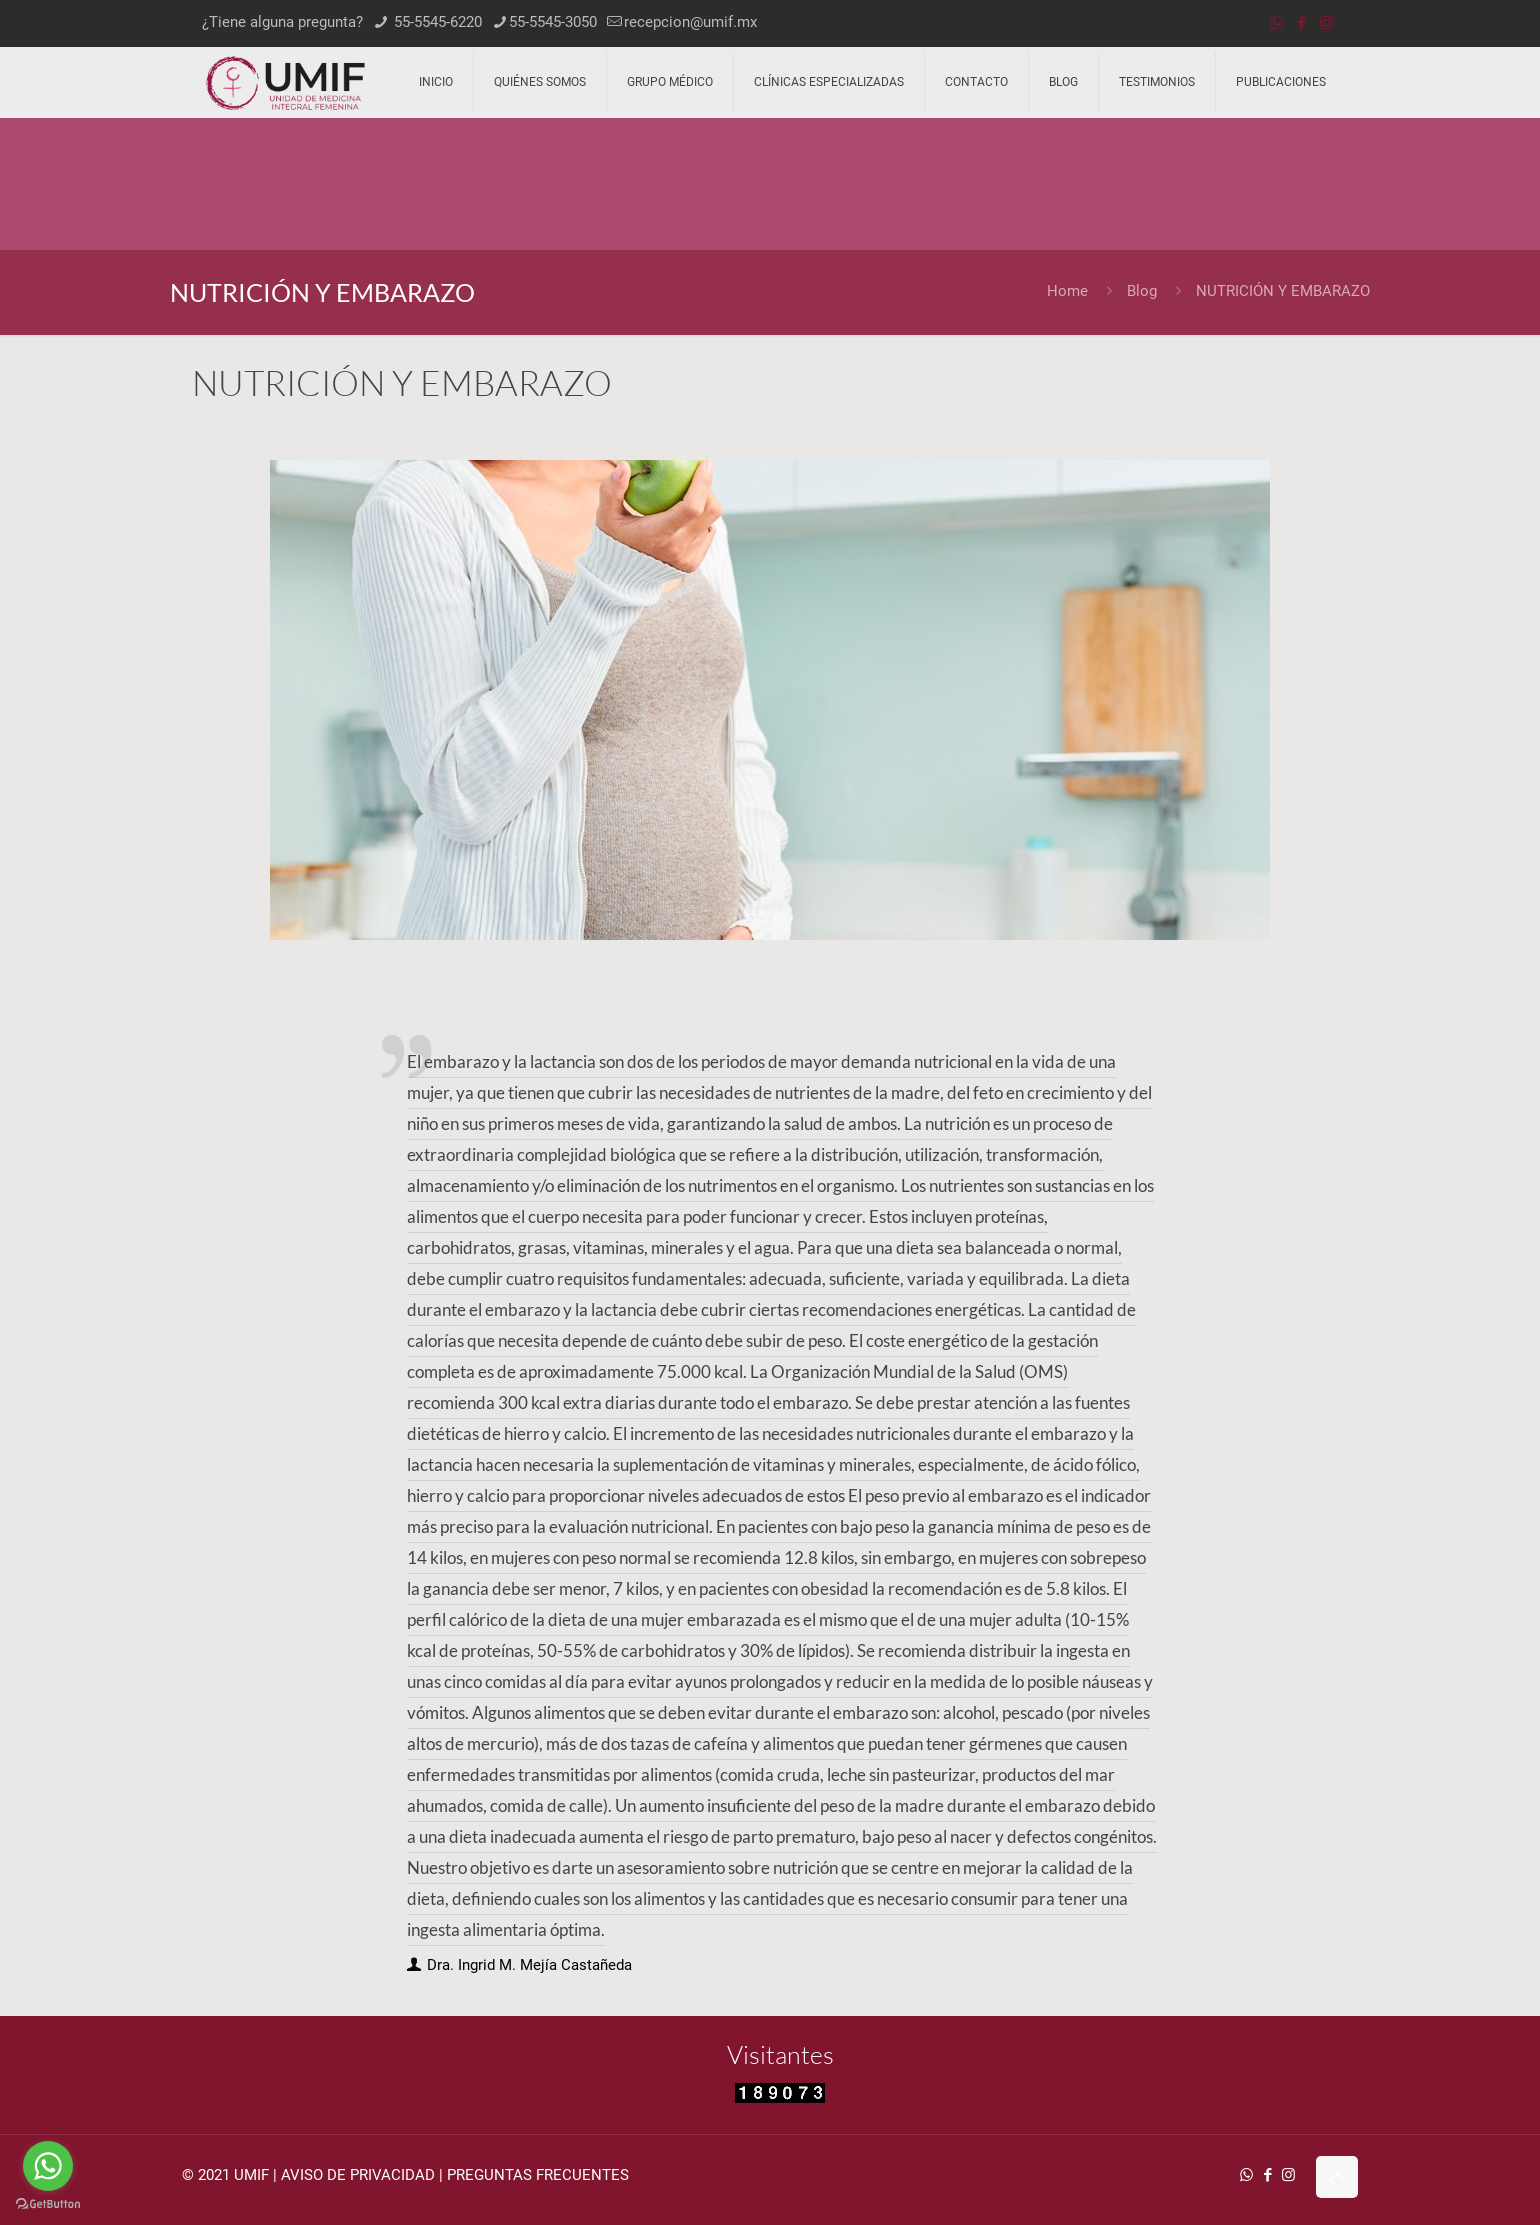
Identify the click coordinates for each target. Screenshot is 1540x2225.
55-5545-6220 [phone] (436, 22)
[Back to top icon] (1337, 2177)
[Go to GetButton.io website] (48, 2204)
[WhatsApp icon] (1276, 23)
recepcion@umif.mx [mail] (690, 22)
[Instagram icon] (1326, 23)
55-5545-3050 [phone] (553, 22)
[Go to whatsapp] (48, 2166)
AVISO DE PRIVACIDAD (358, 2175)
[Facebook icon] (1301, 23)
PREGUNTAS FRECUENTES (538, 2175)
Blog (1142, 291)
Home (1067, 291)
